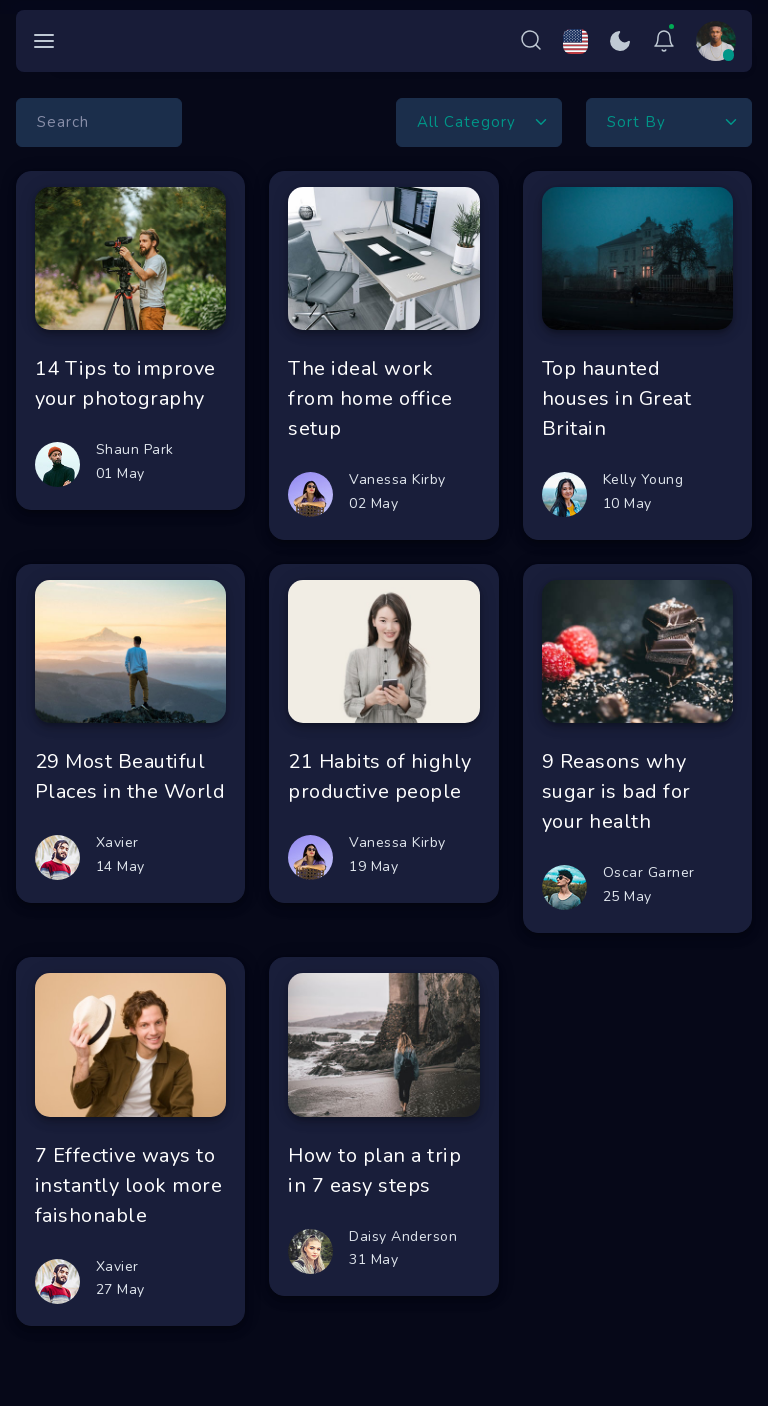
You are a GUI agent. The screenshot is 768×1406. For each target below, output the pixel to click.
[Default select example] (479, 122)
